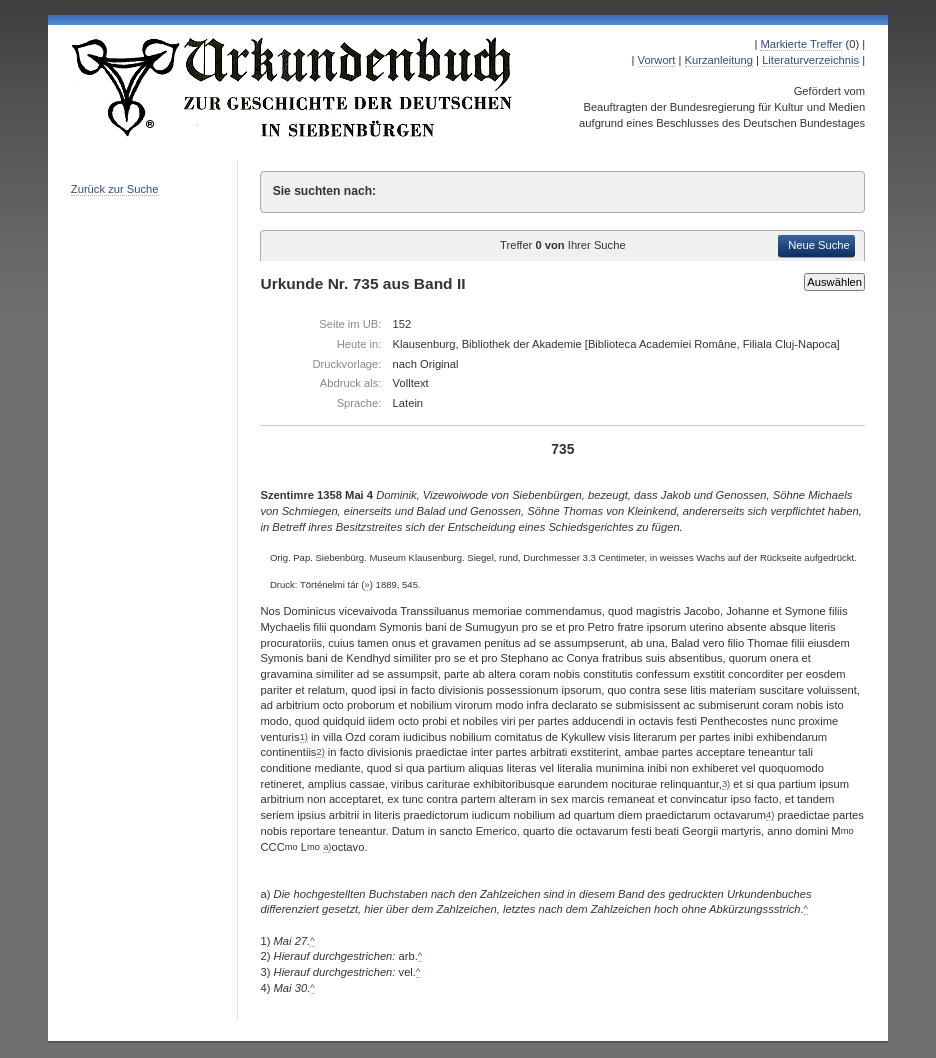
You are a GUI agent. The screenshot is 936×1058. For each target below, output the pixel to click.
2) (320, 752)
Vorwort (657, 60)
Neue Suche (819, 245)
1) (304, 737)
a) (327, 847)
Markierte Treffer (801, 44)
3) (726, 784)
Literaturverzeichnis (810, 60)
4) (770, 815)
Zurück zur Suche (115, 189)
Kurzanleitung (719, 60)
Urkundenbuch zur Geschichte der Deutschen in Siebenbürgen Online (293, 87)
